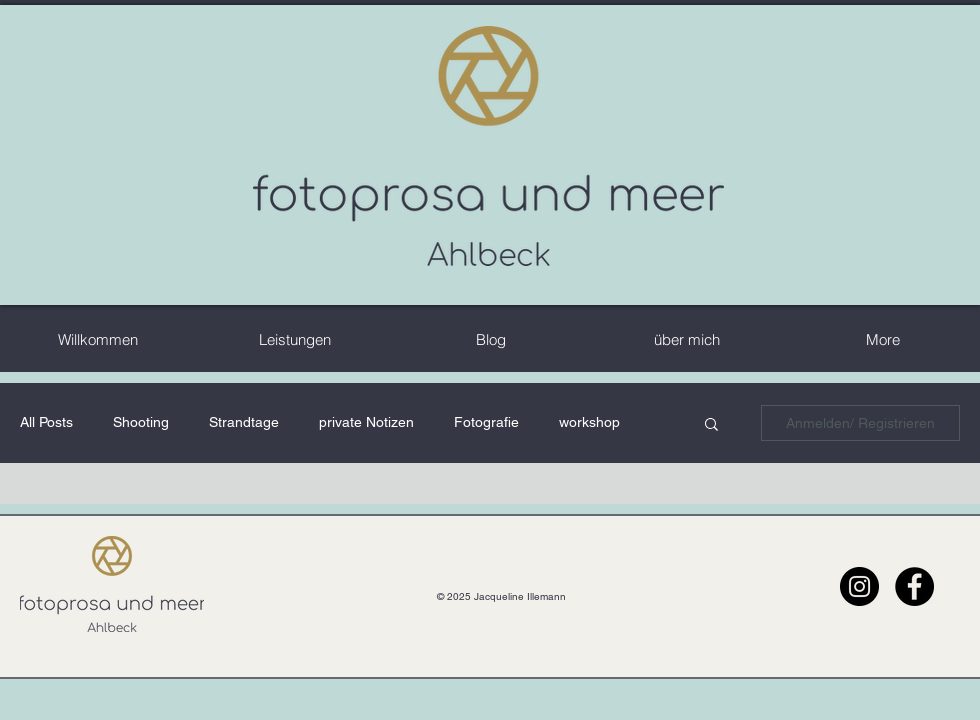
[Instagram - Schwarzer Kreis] (859, 586)
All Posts (46, 422)
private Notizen (366, 422)
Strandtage (244, 422)
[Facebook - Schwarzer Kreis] (914, 586)
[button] (711, 425)
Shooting (141, 422)
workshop (589, 422)
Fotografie (486, 422)
